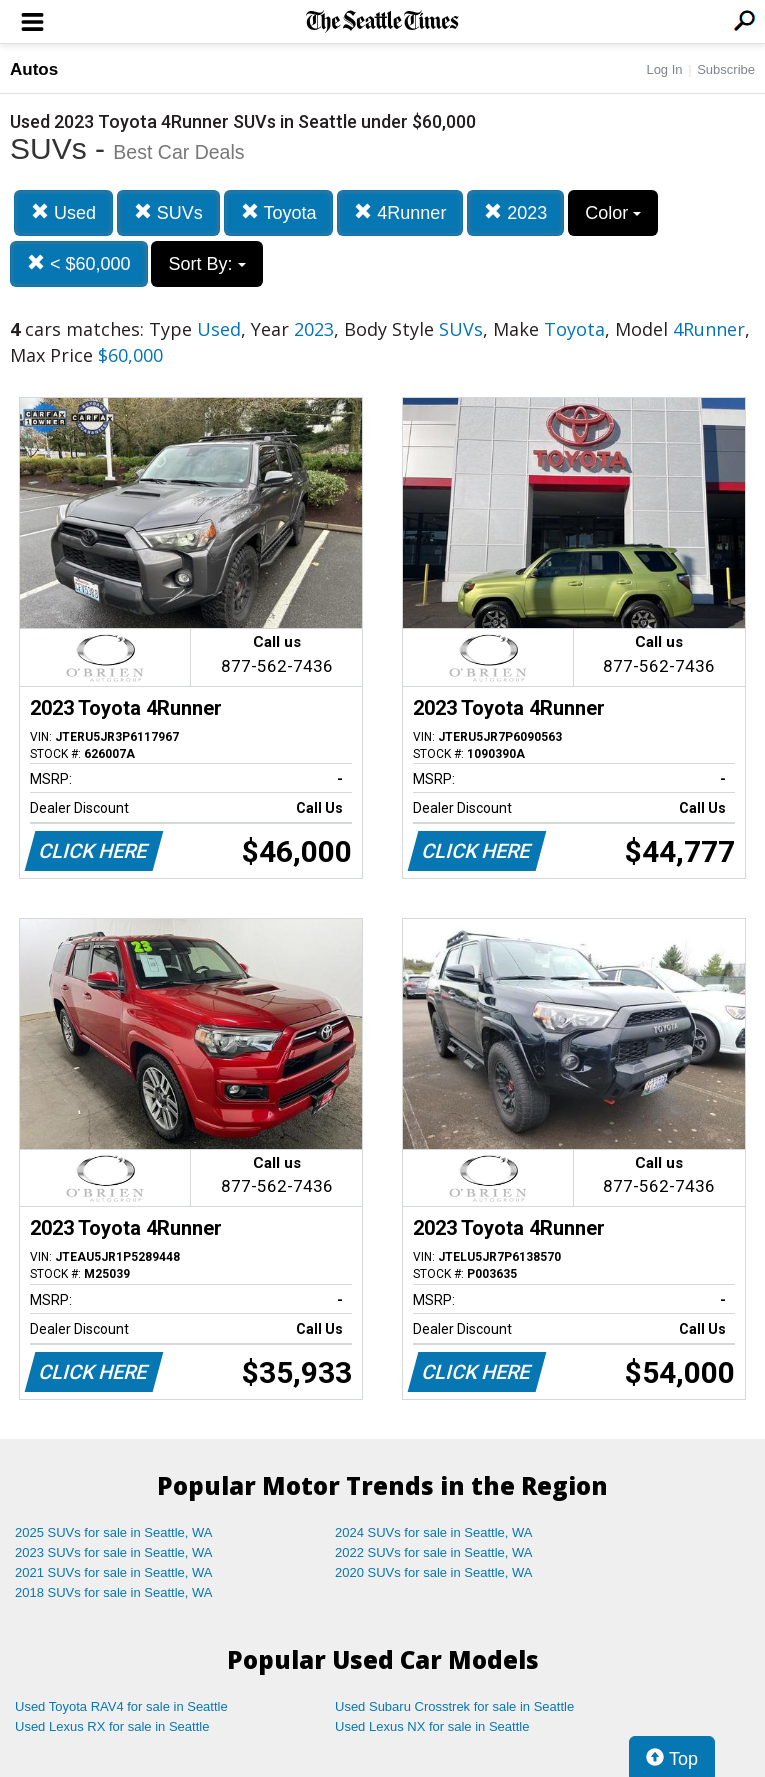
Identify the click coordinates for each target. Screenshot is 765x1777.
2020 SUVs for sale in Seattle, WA (434, 1572)
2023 (515, 212)
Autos (34, 69)
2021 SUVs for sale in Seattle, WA (114, 1572)
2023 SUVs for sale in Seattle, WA (114, 1552)
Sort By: (206, 264)
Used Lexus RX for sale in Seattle (112, 1726)
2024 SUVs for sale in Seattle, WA (434, 1532)
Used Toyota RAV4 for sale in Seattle (121, 1706)
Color (613, 213)
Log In (664, 69)
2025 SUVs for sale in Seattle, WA (114, 1532)
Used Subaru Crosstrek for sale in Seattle (454, 1706)
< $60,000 (79, 263)
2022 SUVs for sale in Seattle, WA (434, 1552)
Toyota (279, 212)
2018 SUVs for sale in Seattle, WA (114, 1592)
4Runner (400, 212)
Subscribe (726, 69)
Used (63, 212)
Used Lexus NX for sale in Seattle (432, 1726)
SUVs (168, 212)
